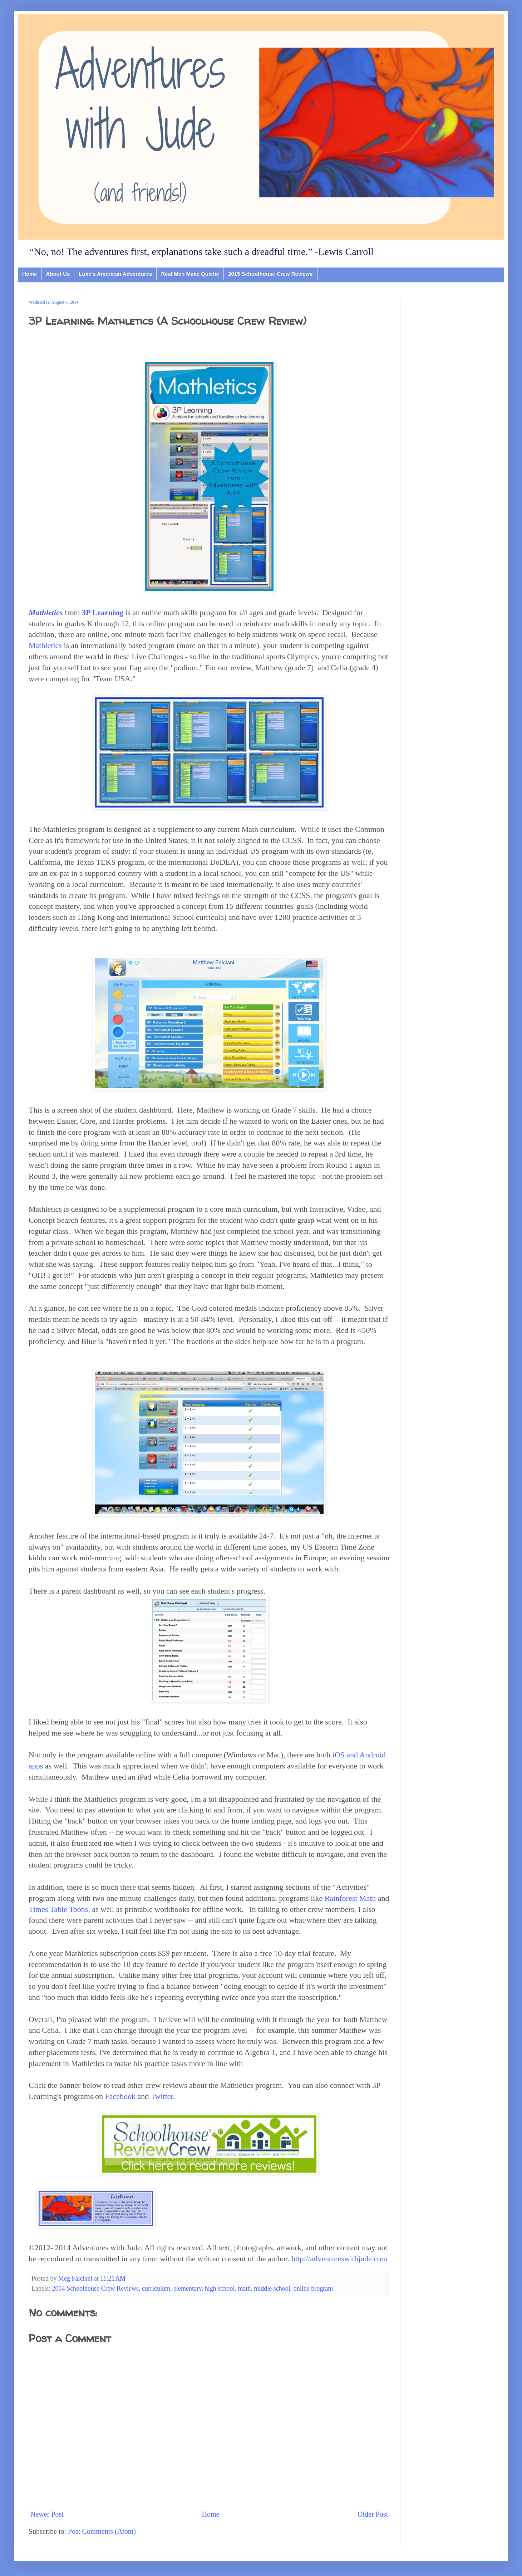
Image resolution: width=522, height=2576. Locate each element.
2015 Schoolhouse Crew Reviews (270, 274)
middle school (272, 2288)
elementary (187, 2288)
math (244, 2288)
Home (29, 274)
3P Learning (102, 612)
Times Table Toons (58, 1909)
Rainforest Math (350, 1898)
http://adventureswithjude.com (339, 2258)
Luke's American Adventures (115, 274)
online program (313, 2288)
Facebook (120, 2096)
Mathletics (45, 645)
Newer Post (47, 2514)
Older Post (373, 2514)
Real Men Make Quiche (190, 274)
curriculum (156, 2288)
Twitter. (163, 2096)
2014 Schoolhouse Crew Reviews (95, 2288)
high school (220, 2288)
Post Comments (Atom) (102, 2531)
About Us (58, 274)
